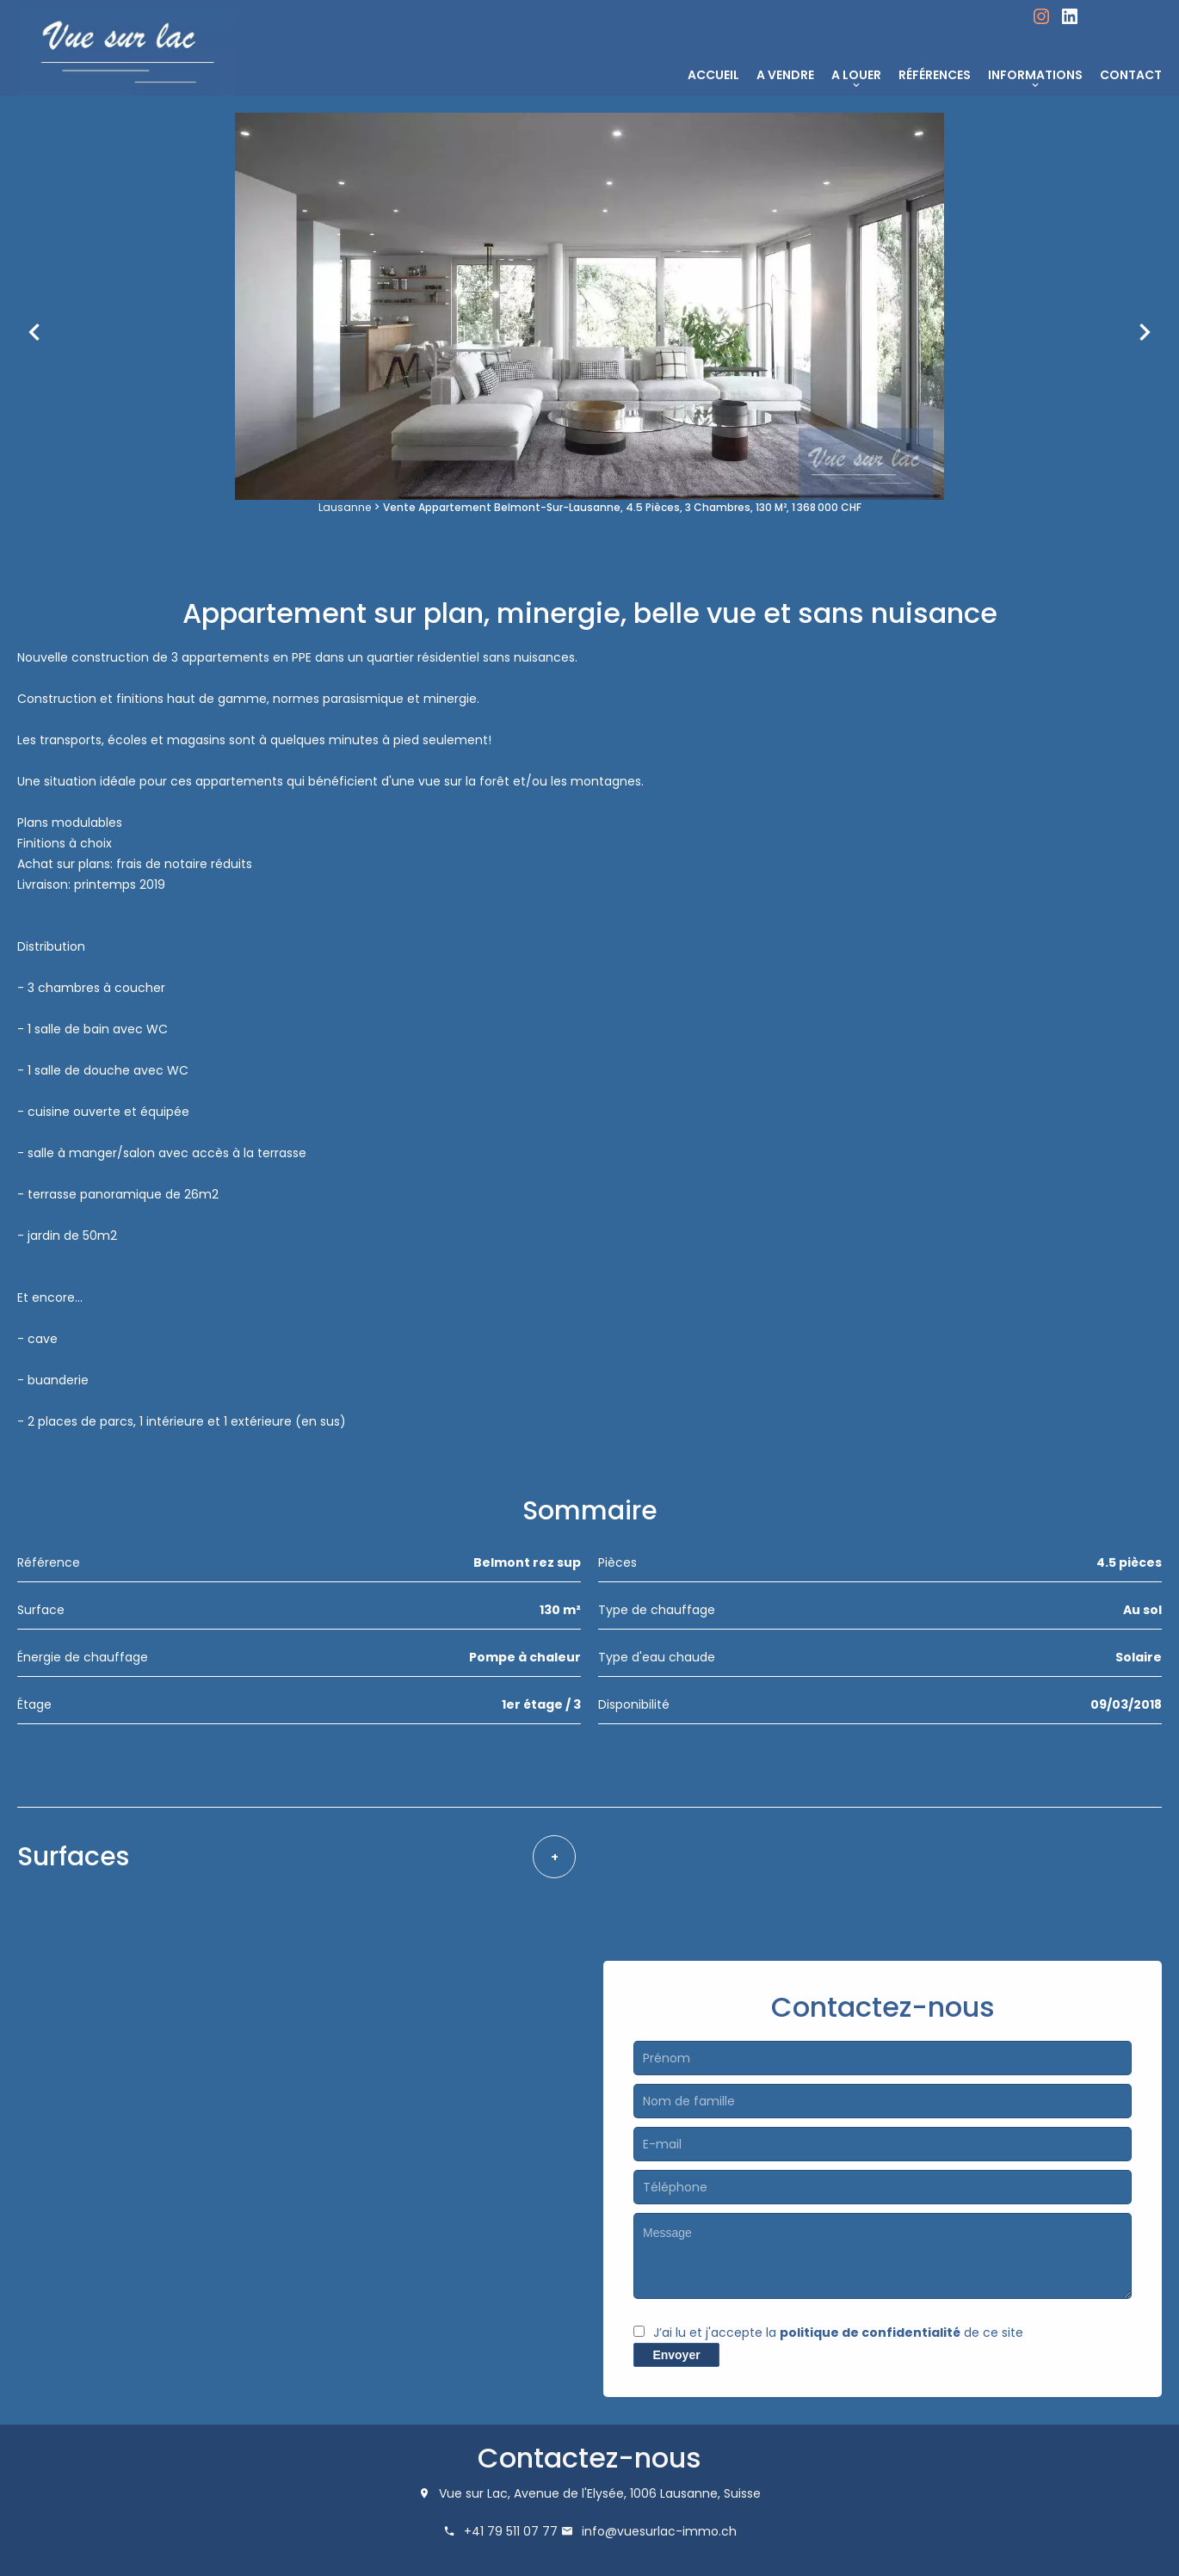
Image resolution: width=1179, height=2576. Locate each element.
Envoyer (676, 2355)
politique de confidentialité (870, 2332)
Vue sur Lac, (474, 2493)
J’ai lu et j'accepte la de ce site (838, 2332)
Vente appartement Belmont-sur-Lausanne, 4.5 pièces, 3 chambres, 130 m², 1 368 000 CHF (622, 507)
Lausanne (344, 507)
